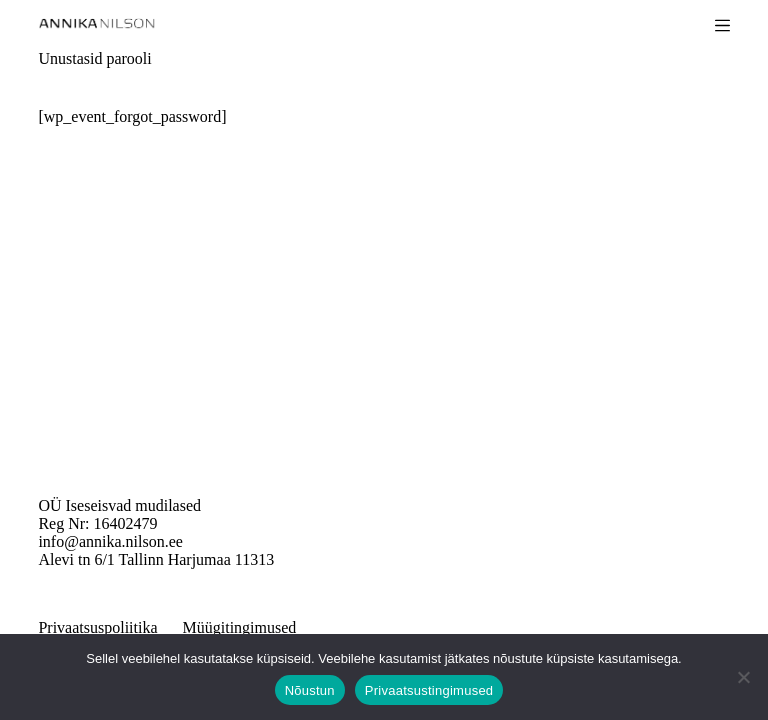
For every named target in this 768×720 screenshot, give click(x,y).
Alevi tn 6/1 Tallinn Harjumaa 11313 (156, 559)
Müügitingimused (240, 627)
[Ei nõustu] (743, 677)
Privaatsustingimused (429, 690)
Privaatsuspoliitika (97, 627)
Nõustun (310, 690)
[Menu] (722, 25)
